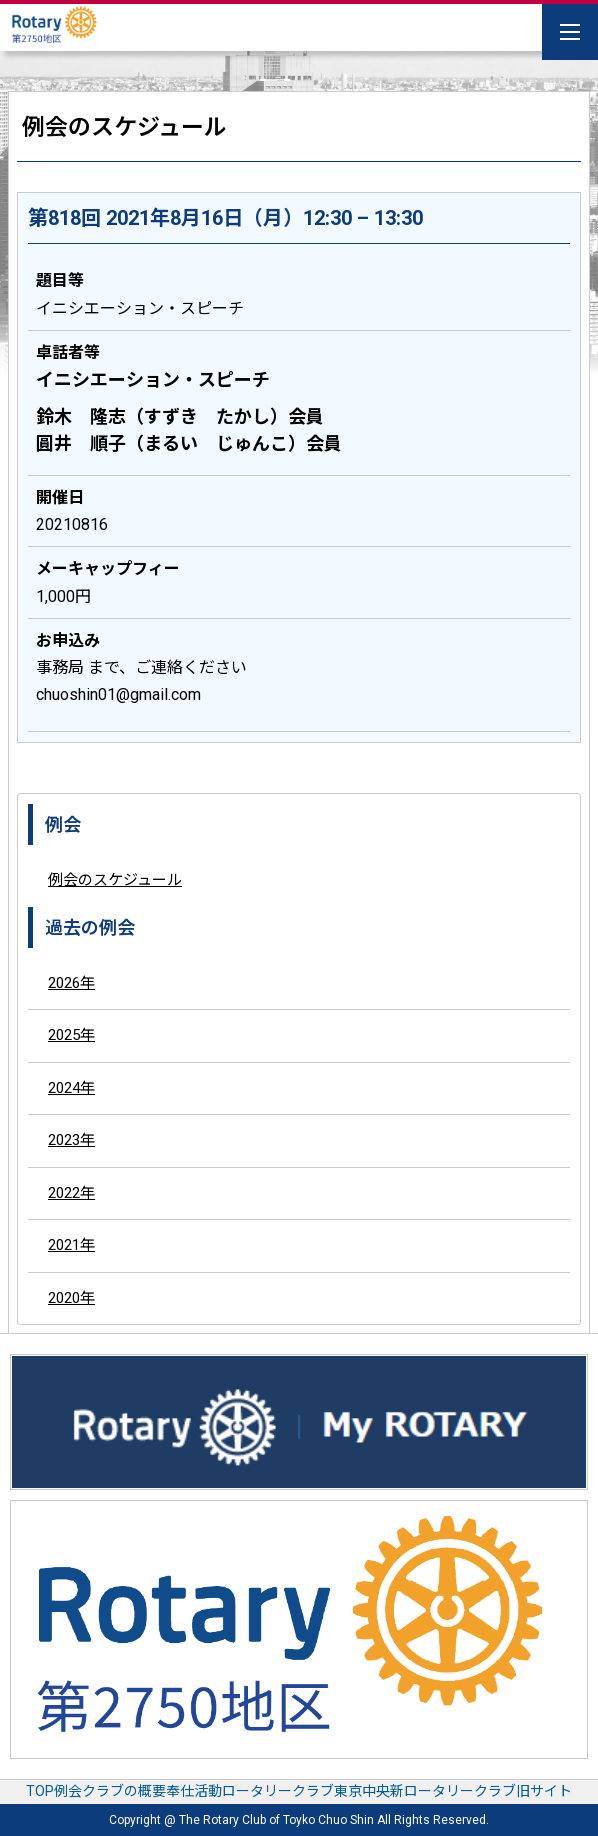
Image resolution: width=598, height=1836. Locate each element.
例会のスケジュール (115, 880)
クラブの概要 (124, 1791)
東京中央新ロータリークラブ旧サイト (453, 1791)
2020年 (71, 1298)
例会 (68, 1791)
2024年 (71, 1088)
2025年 (71, 1035)
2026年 (71, 983)
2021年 (71, 1245)
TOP (40, 1791)
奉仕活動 (194, 1791)
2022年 (71, 1193)
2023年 (71, 1140)
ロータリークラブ (278, 1791)
